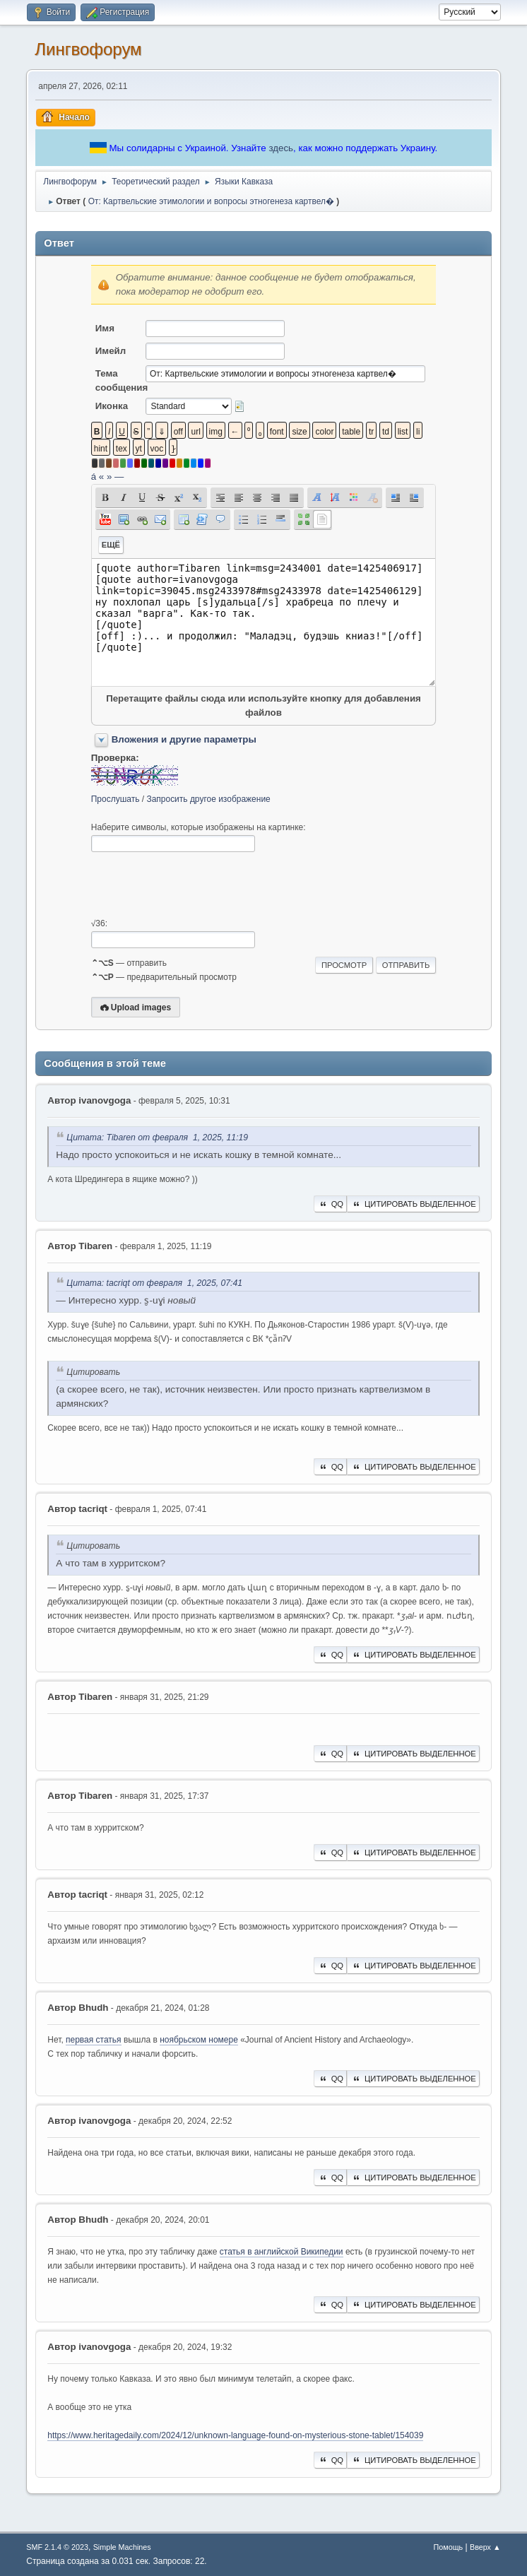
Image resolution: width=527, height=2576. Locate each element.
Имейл (110, 350)
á (93, 476)
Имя (104, 328)
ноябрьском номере (199, 2040)
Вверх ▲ (485, 2547)
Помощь (448, 2547)
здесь (280, 148)
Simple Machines (122, 2547)
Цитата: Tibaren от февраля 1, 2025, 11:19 (157, 1137)
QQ (330, 1204)
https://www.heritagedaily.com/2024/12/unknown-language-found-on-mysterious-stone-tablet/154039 (235, 2435)
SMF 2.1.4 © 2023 (57, 2547)
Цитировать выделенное (413, 1204)
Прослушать (115, 799)
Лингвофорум (88, 49)
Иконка (111, 406)
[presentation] (198, 885)
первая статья (94, 2040)
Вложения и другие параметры (184, 739)
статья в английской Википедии (281, 2252)
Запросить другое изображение (208, 799)
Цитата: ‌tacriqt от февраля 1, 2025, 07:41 (154, 1283)
